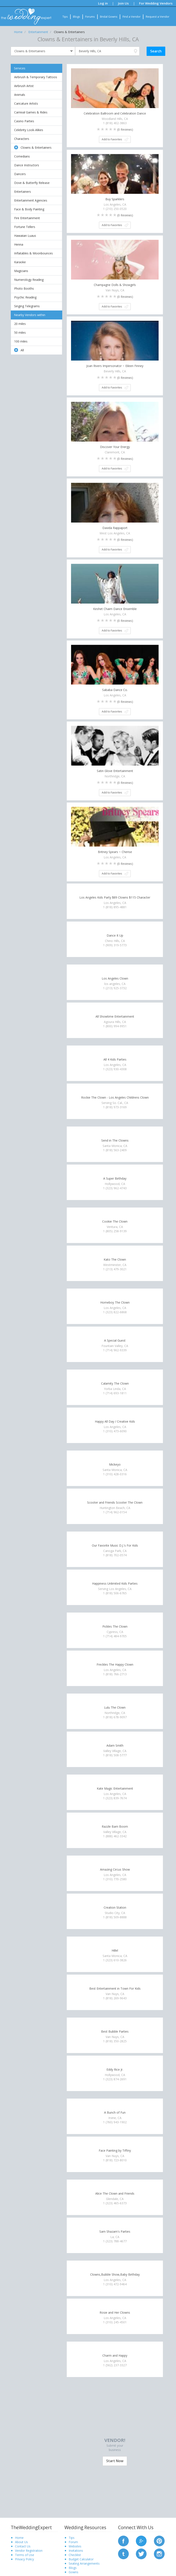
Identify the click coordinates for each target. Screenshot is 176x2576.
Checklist (75, 2555)
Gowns (73, 2572)
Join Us (123, 3)
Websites (75, 2546)
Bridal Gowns (108, 16)
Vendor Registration (28, 2550)
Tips (65, 16)
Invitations (76, 2550)
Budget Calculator (81, 2559)
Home (19, 2538)
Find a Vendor (132, 16)
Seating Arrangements (84, 2563)
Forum (73, 2542)
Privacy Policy (24, 2559)
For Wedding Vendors (156, 3)
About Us (21, 2542)
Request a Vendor (157, 16)
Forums (90, 16)
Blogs (76, 16)
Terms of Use (24, 2555)
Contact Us (22, 2546)
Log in (103, 3)
